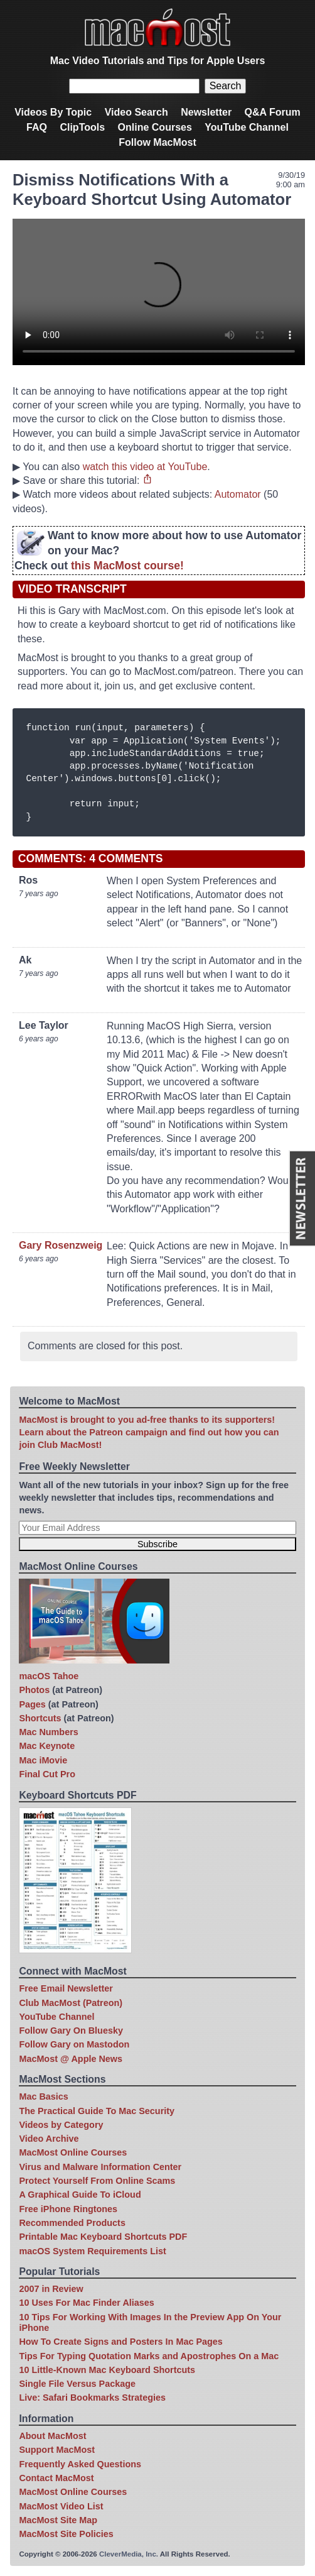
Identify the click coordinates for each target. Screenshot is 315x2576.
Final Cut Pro (47, 1774)
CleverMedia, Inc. (128, 2554)
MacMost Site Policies (66, 2534)
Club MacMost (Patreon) (70, 2003)
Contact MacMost (56, 2478)
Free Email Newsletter (66, 1988)
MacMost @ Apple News (70, 2059)
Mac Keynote (47, 1746)
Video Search (136, 112)
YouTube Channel (247, 127)
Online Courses (155, 127)
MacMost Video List (61, 2506)
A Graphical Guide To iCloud (80, 2195)
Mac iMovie (43, 1760)
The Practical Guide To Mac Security (96, 2111)
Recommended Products (72, 2223)
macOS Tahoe (48, 1676)
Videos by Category (61, 2125)
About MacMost (52, 2436)
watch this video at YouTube (145, 466)
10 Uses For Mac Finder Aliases (86, 2303)
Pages (32, 1704)
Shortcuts (40, 1718)
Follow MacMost (157, 142)
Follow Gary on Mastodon (74, 2044)
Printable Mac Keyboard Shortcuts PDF (103, 2237)
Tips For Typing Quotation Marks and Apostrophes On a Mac (149, 2356)
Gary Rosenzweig (60, 1245)
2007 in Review (51, 2289)
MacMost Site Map (58, 2520)
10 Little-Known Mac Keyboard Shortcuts (107, 2370)
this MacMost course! (127, 565)
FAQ (36, 127)
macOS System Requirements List (92, 2251)
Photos (34, 1690)
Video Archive (48, 2139)
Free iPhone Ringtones (68, 2209)
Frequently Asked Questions (80, 2464)
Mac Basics (43, 2096)
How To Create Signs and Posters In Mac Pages (120, 2342)
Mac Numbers (48, 1732)
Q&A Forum (273, 112)
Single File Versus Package (77, 2384)
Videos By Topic (53, 112)
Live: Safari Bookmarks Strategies (92, 2397)
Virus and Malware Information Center (100, 2167)
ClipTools (82, 127)
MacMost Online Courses (73, 2152)
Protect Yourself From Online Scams (97, 2181)
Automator (238, 494)
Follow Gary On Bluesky (71, 2030)
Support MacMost (57, 2450)
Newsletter (206, 112)
